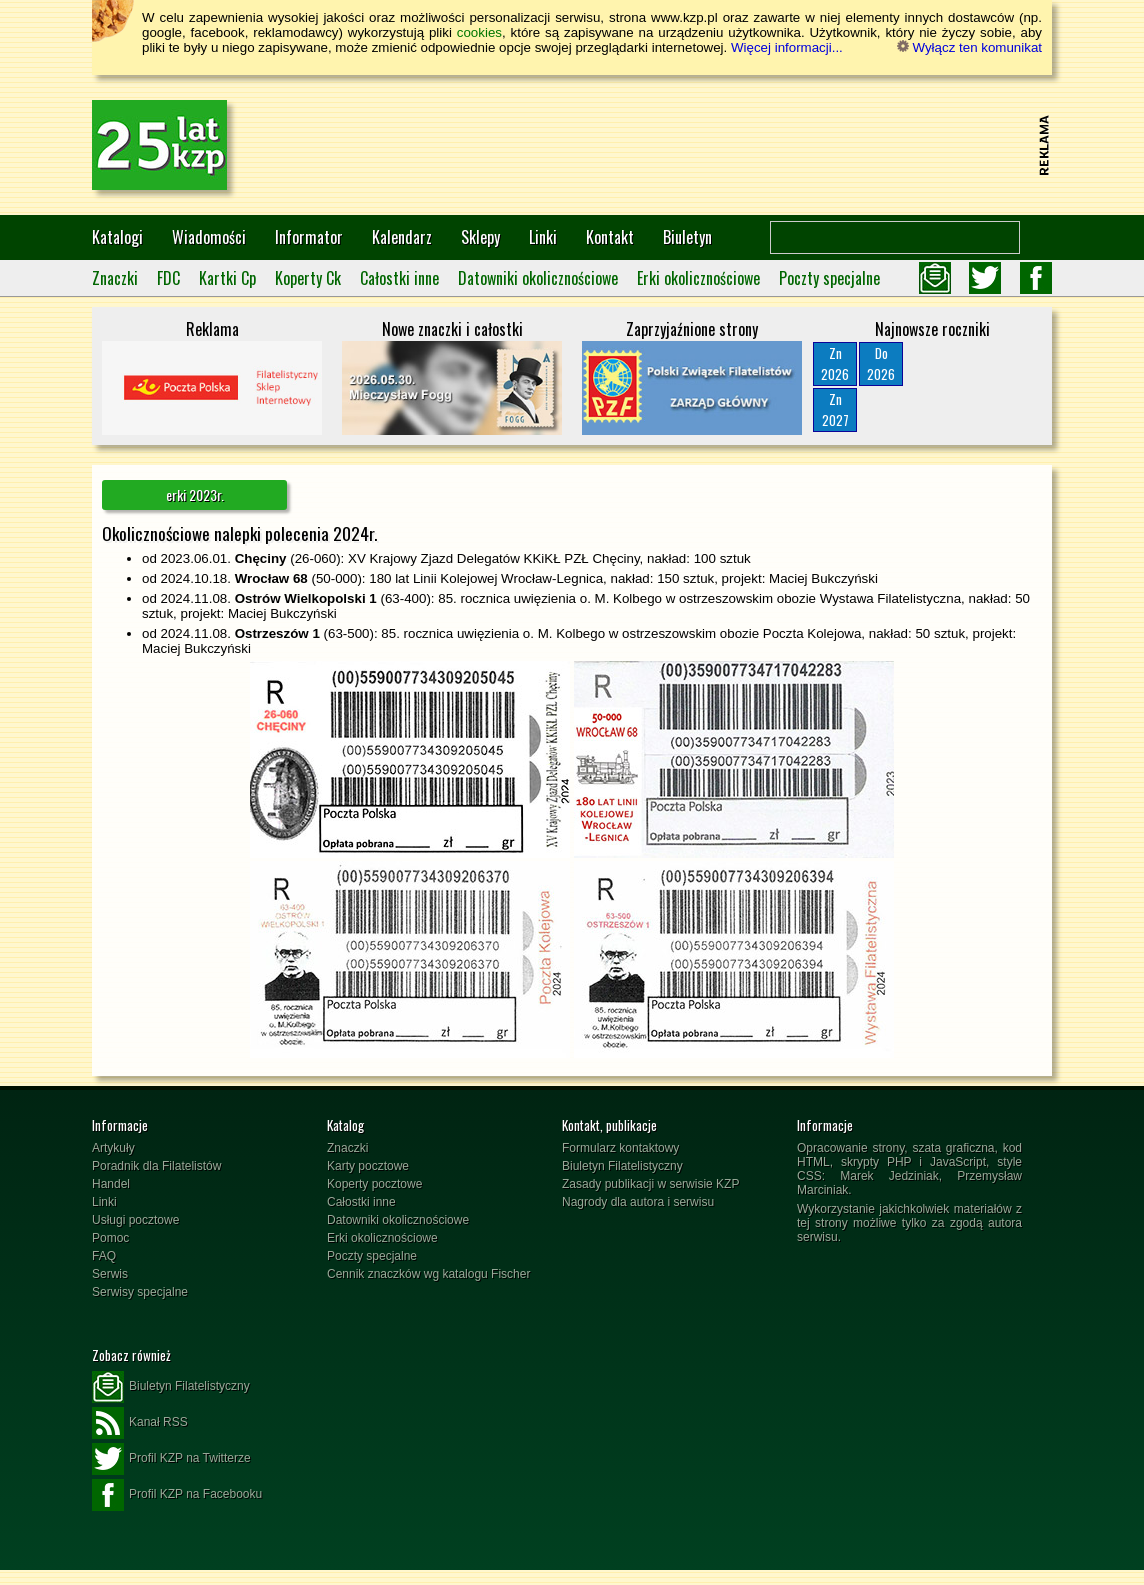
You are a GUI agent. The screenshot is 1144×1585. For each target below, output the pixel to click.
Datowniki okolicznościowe (538, 278)
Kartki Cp (227, 278)
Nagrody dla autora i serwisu (638, 1202)
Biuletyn (687, 237)
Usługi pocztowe (135, 1220)
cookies (479, 32)
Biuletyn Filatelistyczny (622, 1166)
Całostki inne (399, 278)
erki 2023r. (195, 494)
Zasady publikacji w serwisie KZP (650, 1184)
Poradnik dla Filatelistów (156, 1166)
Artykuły (113, 1148)
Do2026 (881, 363)
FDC (168, 278)
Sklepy (480, 237)
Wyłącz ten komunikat (969, 47)
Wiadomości (209, 237)
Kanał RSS (140, 1423)
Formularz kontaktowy (620, 1148)
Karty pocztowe (368, 1166)
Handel (111, 1184)
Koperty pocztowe (374, 1184)
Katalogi (117, 237)
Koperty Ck (308, 278)
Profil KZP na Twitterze (171, 1459)
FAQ (104, 1256)
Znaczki (115, 278)
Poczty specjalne (829, 278)
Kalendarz (402, 237)
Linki (543, 237)
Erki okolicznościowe (698, 278)
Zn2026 (835, 363)
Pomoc (110, 1238)
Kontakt (610, 237)
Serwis (110, 1274)
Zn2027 (835, 409)
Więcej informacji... (787, 47)
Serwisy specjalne (140, 1292)
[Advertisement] (668, 145)
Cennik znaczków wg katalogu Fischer (428, 1274)
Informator (309, 237)
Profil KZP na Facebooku (177, 1495)
